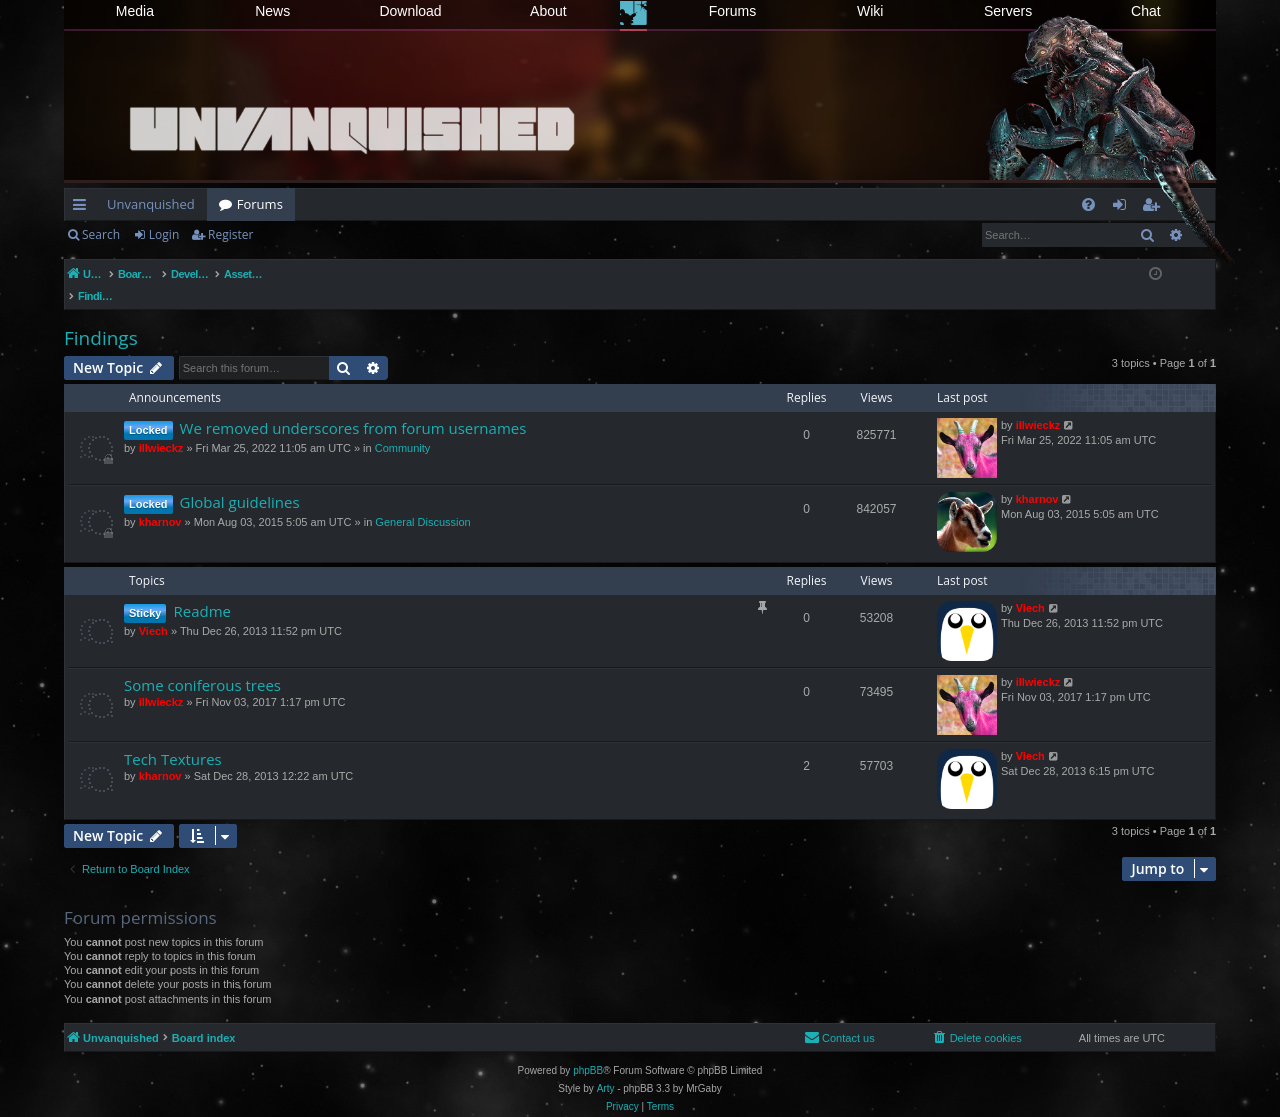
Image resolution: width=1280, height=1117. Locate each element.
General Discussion (422, 501)
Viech (153, 610)
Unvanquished (151, 204)
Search (101, 234)
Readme (202, 590)
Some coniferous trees (202, 664)
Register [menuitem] (1155, 208)
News (272, 11)
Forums (732, 11)
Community (403, 427)
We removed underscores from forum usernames (353, 407)
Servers (1008, 11)
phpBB (588, 1049)
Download (410, 11)
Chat (1146, 11)
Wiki (870, 11)
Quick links (83, 208)
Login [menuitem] (1123, 208)
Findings (101, 317)
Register (230, 234)
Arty (606, 1067)
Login (164, 234)
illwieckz (161, 427)
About (548, 11)
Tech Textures (173, 738)
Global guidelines (240, 481)
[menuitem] (1088, 204)
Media (135, 11)
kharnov (160, 501)
